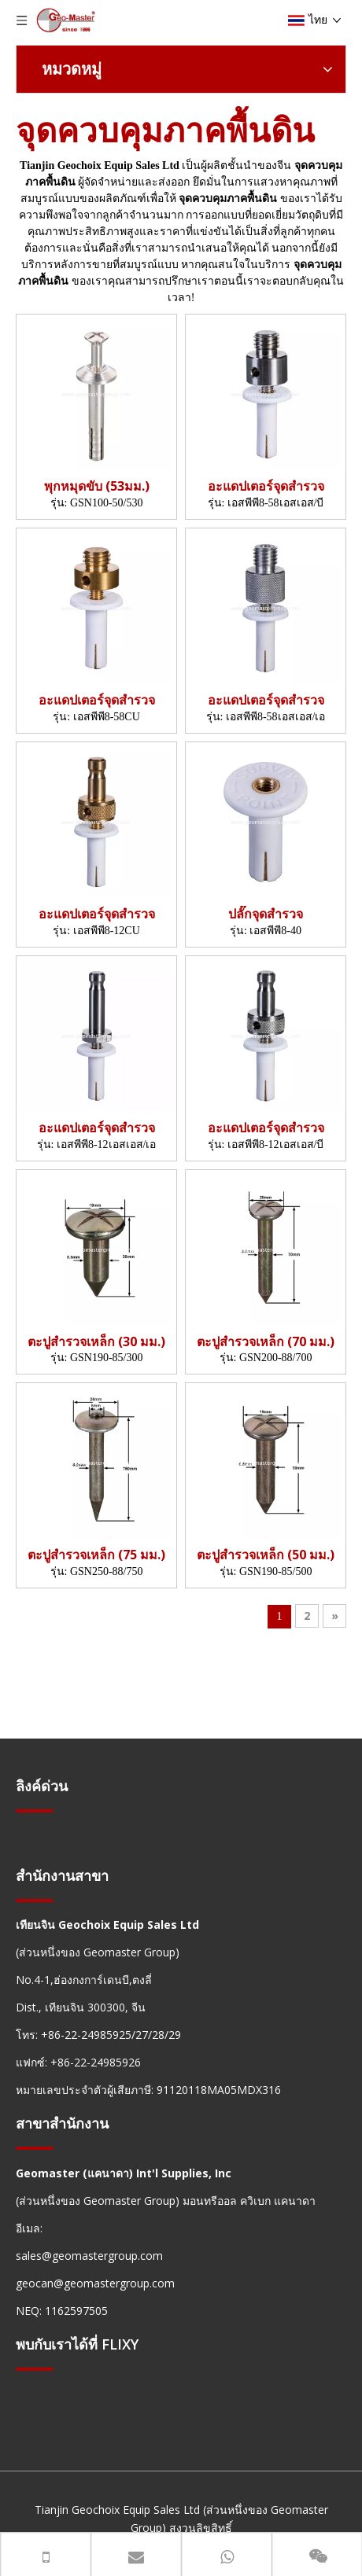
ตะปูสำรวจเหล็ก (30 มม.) (96, 1342)
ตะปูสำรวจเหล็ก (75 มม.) (96, 1555)
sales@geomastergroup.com (89, 2255)
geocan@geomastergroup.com (95, 2283)
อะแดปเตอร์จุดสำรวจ (266, 486)
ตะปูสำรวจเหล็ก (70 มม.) (265, 1342)
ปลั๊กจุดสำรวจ (265, 914)
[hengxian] (35, 1810)
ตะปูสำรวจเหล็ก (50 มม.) (265, 1555)
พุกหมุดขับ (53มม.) (97, 486)
